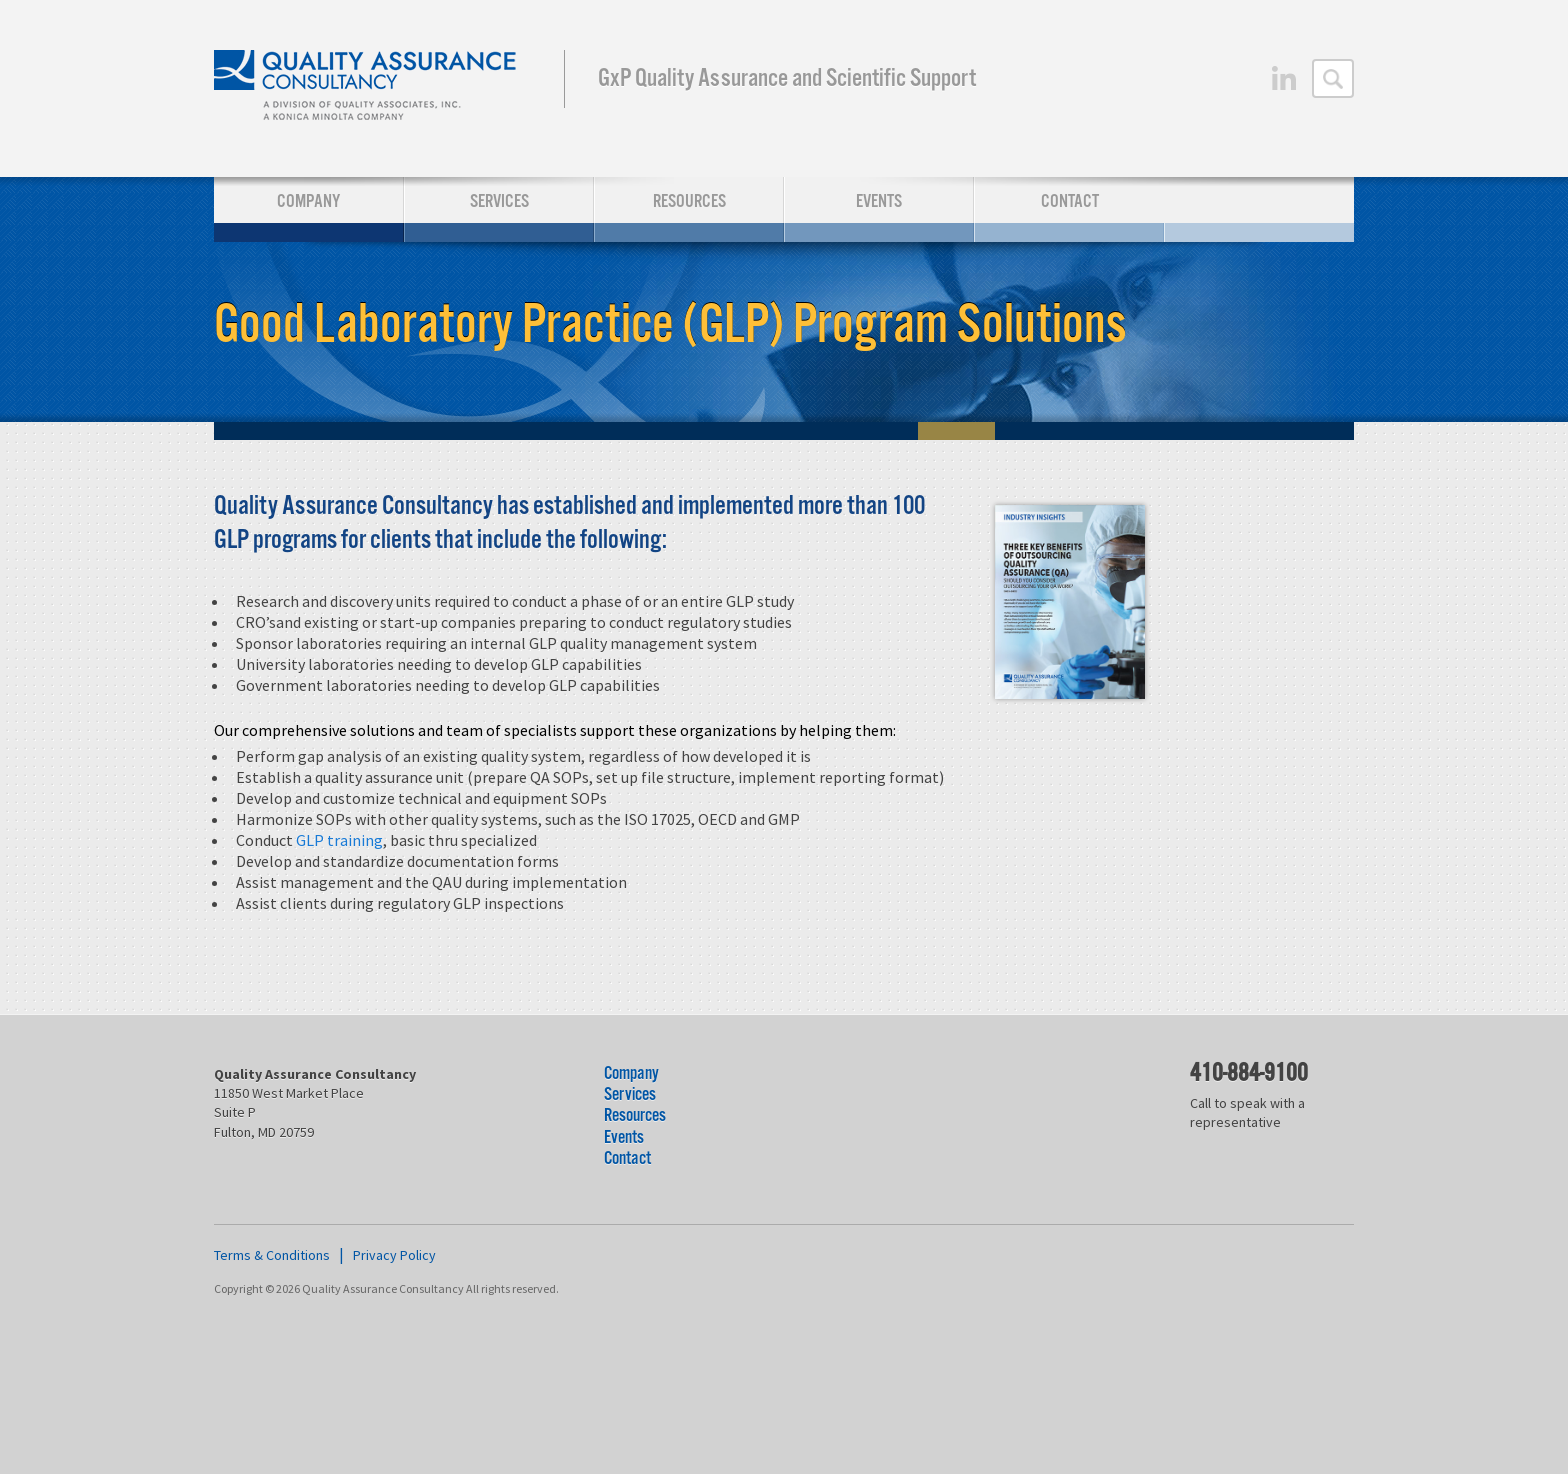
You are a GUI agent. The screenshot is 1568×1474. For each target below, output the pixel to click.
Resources (689, 201)
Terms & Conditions (272, 1255)
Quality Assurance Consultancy (366, 88)
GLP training (339, 840)
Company (308, 201)
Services (499, 201)
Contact (1070, 201)
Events (879, 201)
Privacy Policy (394, 1255)
